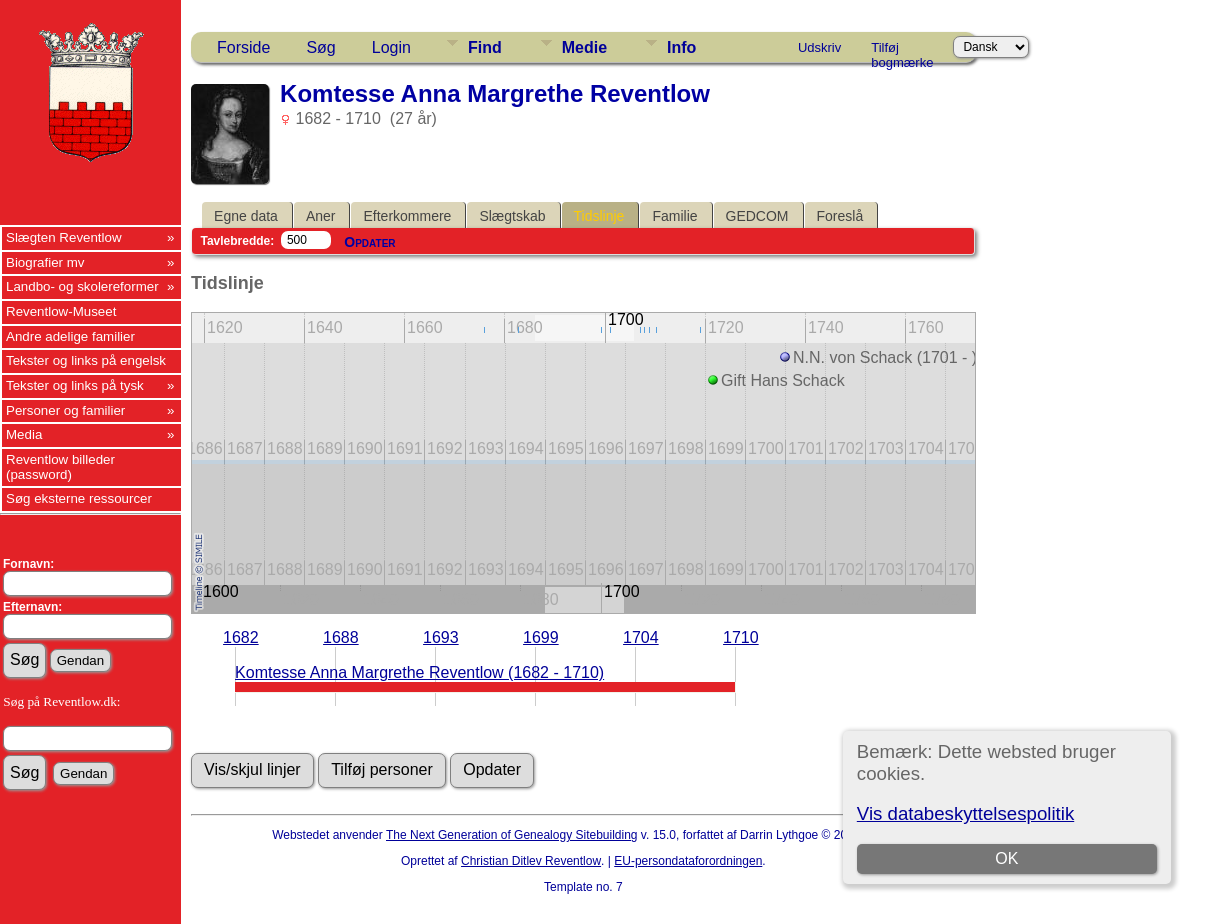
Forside (243, 47)
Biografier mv (45, 262)
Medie (584, 47)
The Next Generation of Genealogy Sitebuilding (512, 835)
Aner (321, 216)
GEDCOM (757, 216)
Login (391, 47)
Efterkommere (407, 216)
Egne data (246, 216)
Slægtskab (512, 216)
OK (1006, 858)
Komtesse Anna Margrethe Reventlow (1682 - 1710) (419, 672)
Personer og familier (65, 410)
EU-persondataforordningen (688, 861)
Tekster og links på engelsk (86, 360)
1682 (241, 637)
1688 (341, 637)
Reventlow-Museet (61, 311)
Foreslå (840, 216)
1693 (441, 637)
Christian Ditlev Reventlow (531, 861)
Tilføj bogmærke (902, 51)
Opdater (369, 242)
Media (24, 434)
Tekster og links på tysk (75, 385)
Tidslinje (599, 216)
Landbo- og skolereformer (82, 286)
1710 (741, 637)
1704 (641, 637)
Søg (320, 47)
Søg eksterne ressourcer (79, 498)
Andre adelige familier (70, 336)
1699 (541, 637)
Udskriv (819, 47)
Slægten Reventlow (64, 237)
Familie (674, 216)
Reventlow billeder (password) (60, 467)
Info (681, 47)
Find (485, 47)
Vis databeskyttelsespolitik (965, 813)
